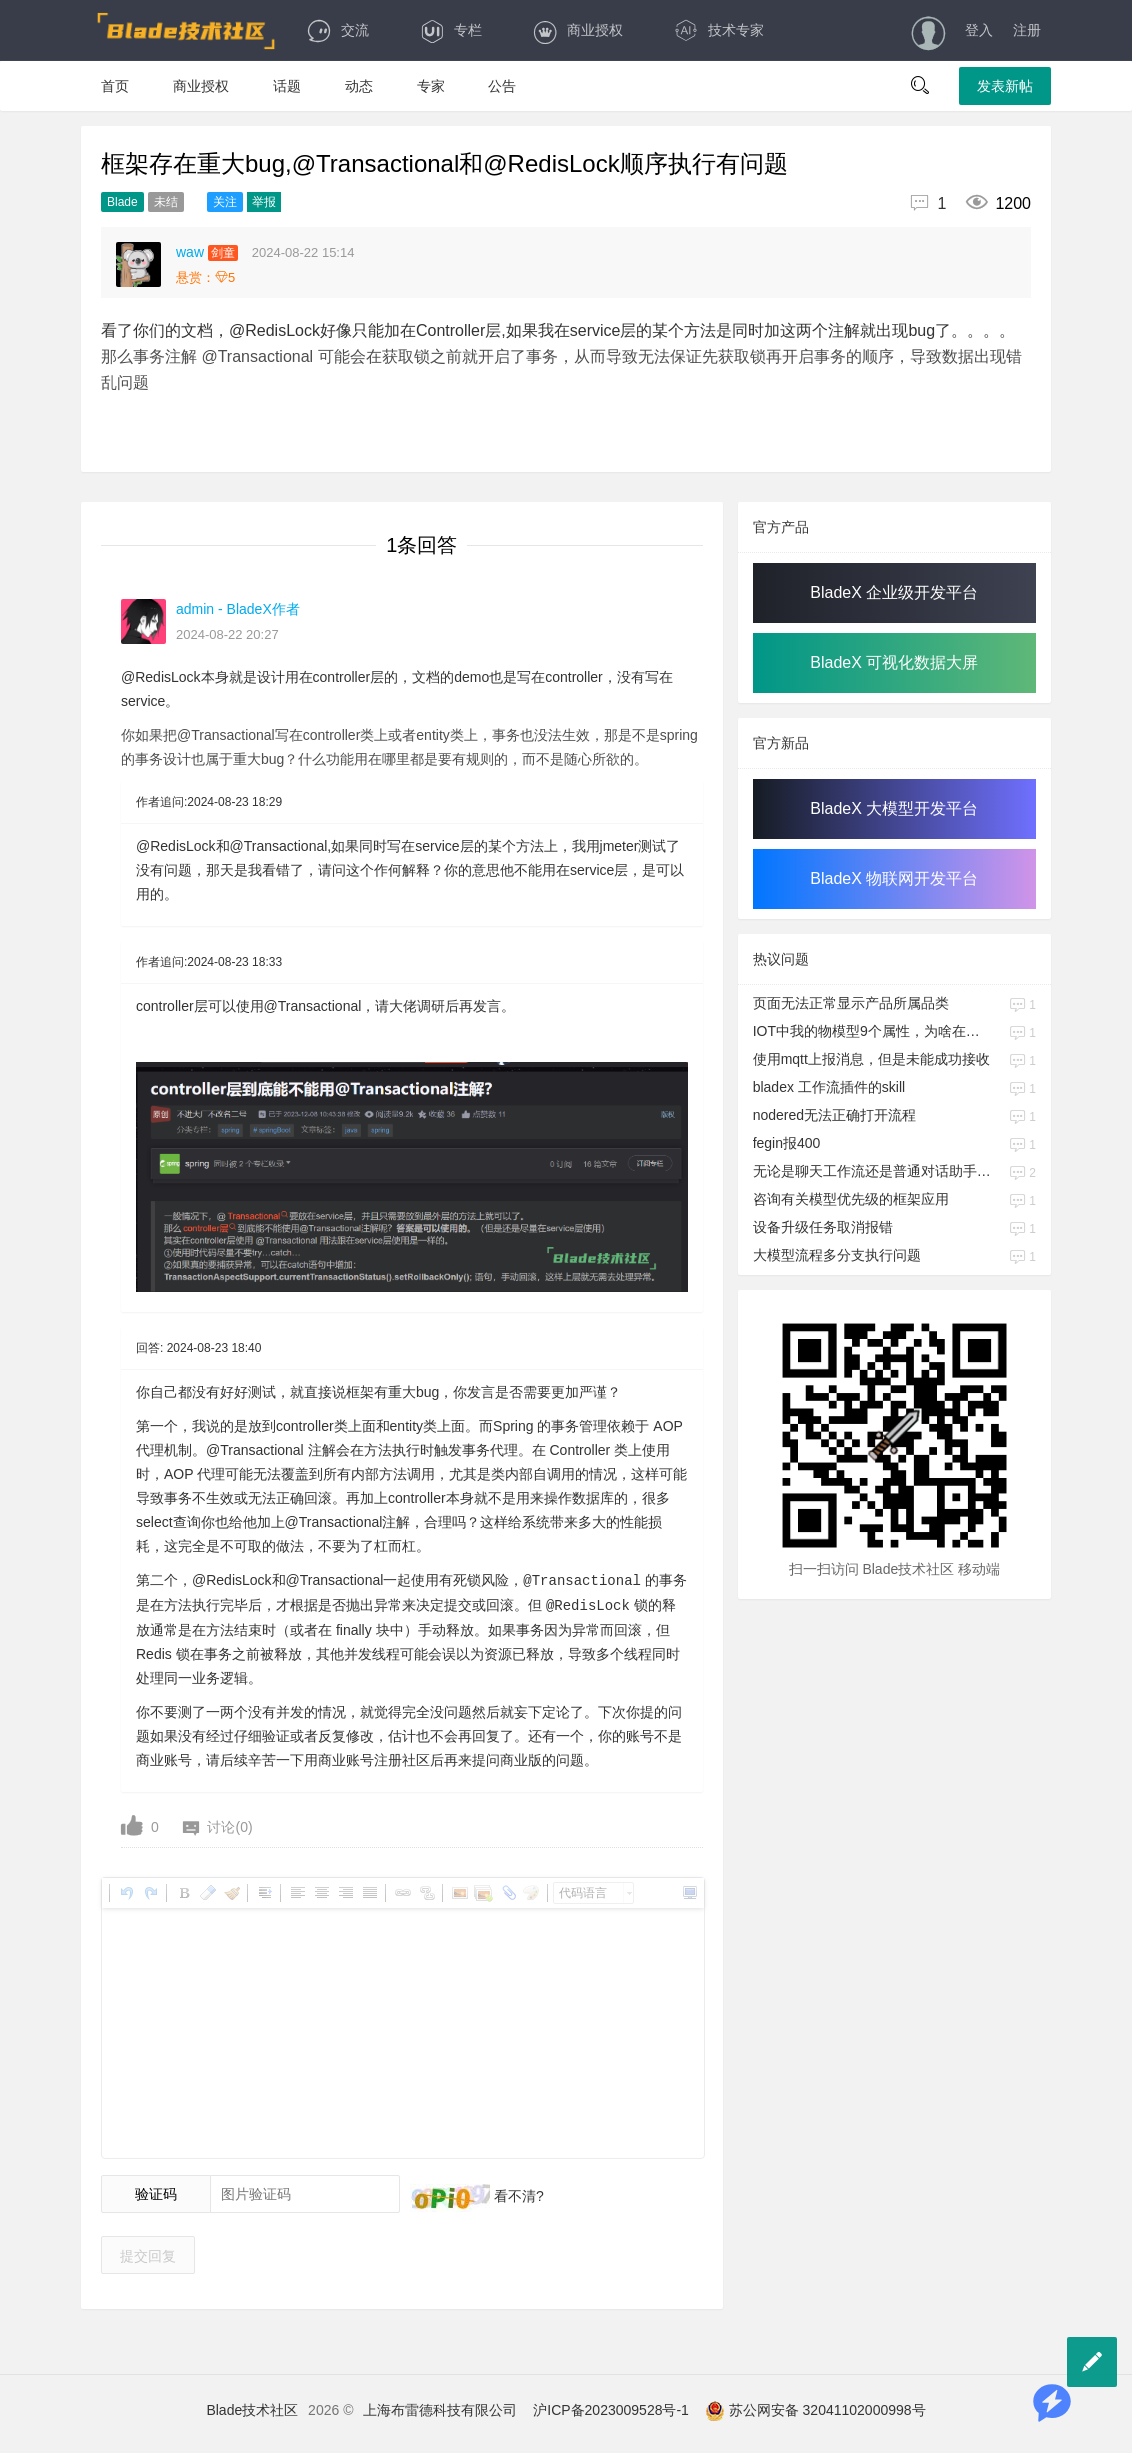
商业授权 (577, 30)
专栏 (450, 30)
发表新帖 (1005, 86)
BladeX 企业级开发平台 (894, 592)
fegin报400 (787, 1143)
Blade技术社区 (252, 2408)
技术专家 (718, 30)
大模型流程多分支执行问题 (837, 1255)
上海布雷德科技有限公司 (440, 2408)
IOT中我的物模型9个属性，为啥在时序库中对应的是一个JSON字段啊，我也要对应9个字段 (873, 1031)
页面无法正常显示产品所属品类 (851, 1003)
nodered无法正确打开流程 (834, 1115)
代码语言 (583, 1891)
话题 (287, 86)
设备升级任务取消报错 (823, 1227)
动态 (359, 86)
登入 (979, 30)
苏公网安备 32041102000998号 (815, 2408)
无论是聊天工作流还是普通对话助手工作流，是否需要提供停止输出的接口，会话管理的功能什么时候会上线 (873, 1171)
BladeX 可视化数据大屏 (894, 662)
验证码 (156, 2192)
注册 (1027, 30)
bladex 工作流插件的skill (829, 1087)
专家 (431, 86)
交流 (337, 30)
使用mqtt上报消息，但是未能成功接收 (871, 1059)
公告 (502, 86)
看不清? (517, 2194)
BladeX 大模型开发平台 (894, 808)
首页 (115, 86)
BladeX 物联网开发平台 (894, 878)
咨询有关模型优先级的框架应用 (851, 1199)
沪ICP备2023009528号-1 (611, 2408)
